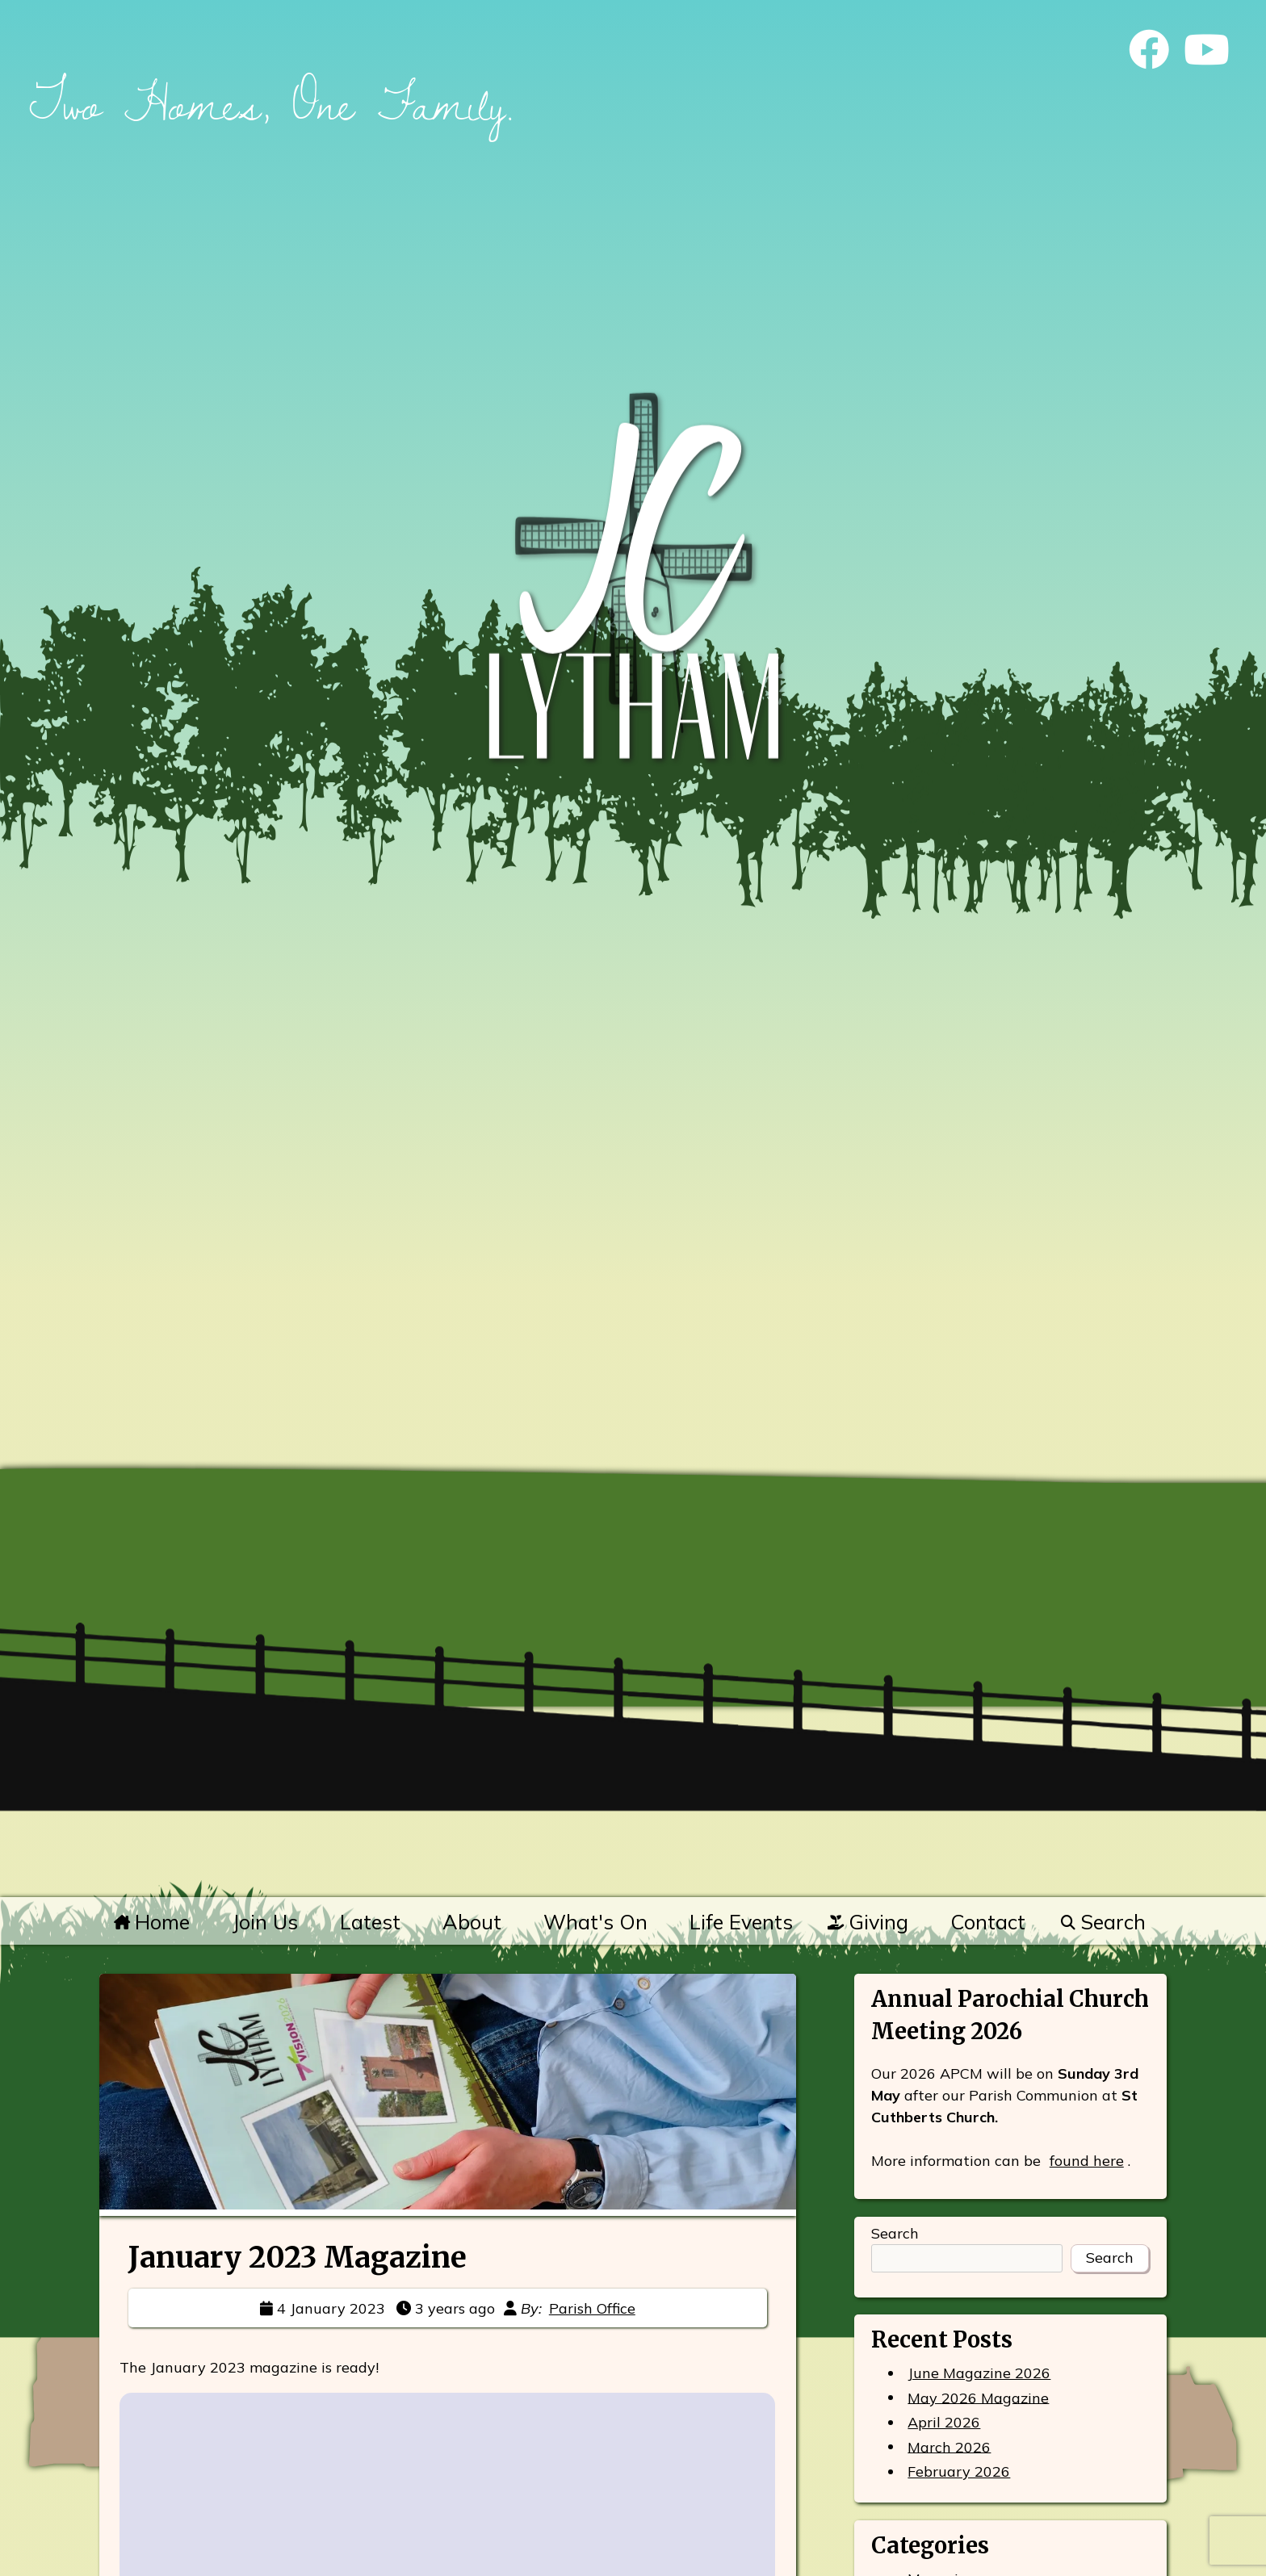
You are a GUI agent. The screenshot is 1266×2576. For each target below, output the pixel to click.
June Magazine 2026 (979, 2373)
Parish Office (592, 2308)
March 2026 (949, 2446)
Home (152, 1921)
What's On (595, 1921)
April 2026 (944, 2422)
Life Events (741, 1921)
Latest (370, 1921)
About (471, 1921)
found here (1087, 2160)
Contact (987, 1921)
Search (1102, 1921)
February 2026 (959, 2471)
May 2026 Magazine (978, 2397)
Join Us (265, 1921)
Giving (868, 1921)
